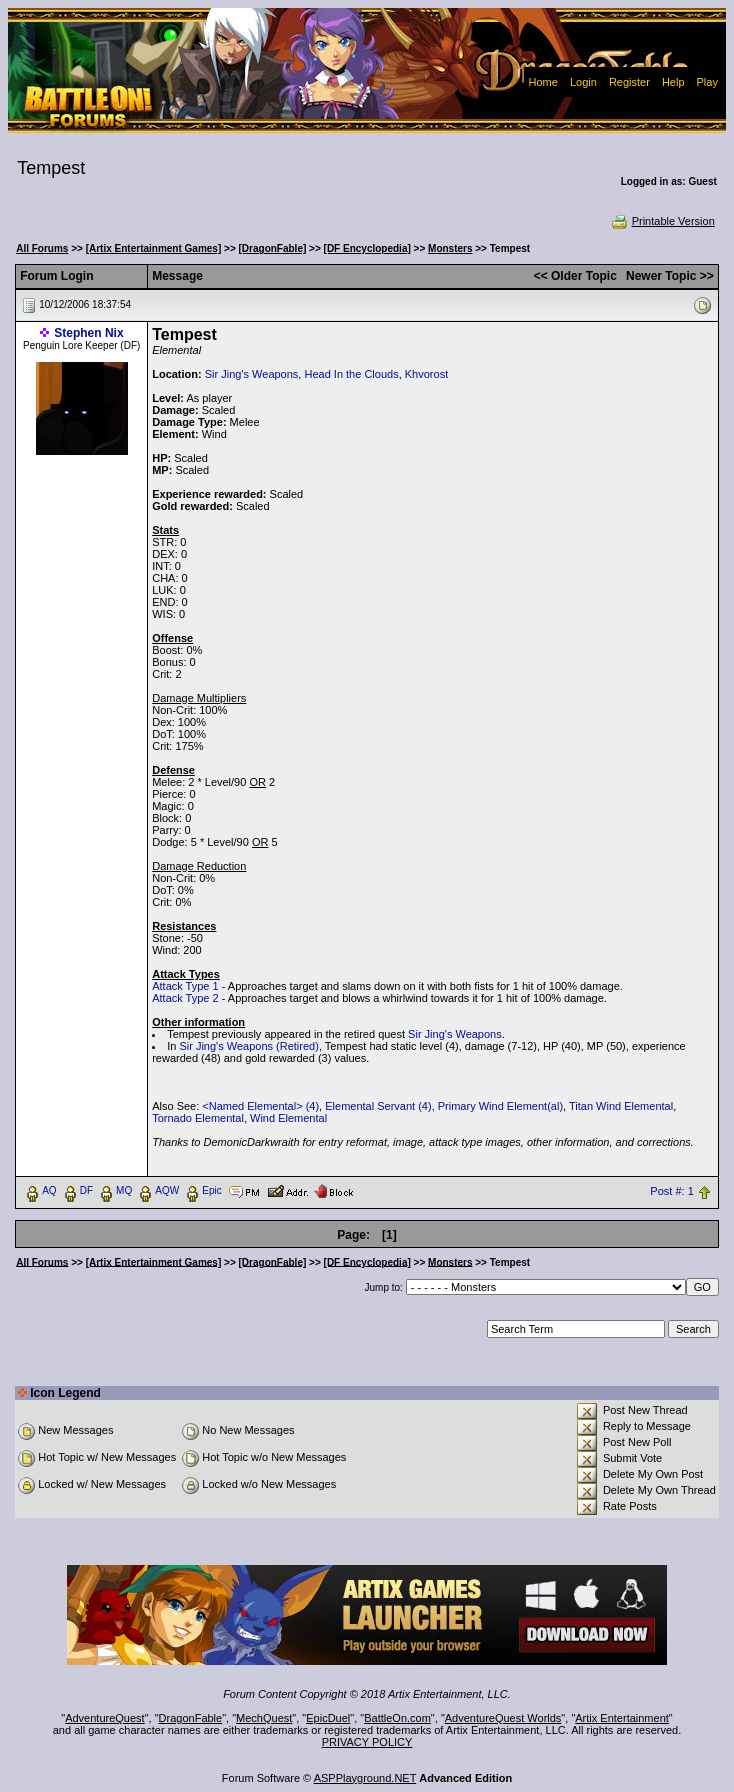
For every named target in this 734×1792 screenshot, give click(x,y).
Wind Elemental (288, 1118)
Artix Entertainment (622, 1718)
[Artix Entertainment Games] (154, 248)
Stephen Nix (88, 333)
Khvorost (426, 374)
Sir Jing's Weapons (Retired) (248, 1046)
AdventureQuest (105, 1718)
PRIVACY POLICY (367, 1742)
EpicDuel (328, 1718)
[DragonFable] (273, 248)
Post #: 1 (671, 1191)
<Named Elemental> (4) (260, 1106)
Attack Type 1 (185, 986)
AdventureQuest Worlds (503, 1718)
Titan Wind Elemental (621, 1106)
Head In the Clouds (351, 374)
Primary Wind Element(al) (500, 1106)
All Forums (42, 248)
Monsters (450, 248)
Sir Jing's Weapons (252, 374)
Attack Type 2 (185, 998)
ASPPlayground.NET (365, 1778)
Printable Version (662, 221)
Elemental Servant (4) (378, 1106)
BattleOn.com (397, 1718)
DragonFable (191, 1718)
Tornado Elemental (198, 1118)
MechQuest (264, 1718)
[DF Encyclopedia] (367, 248)
